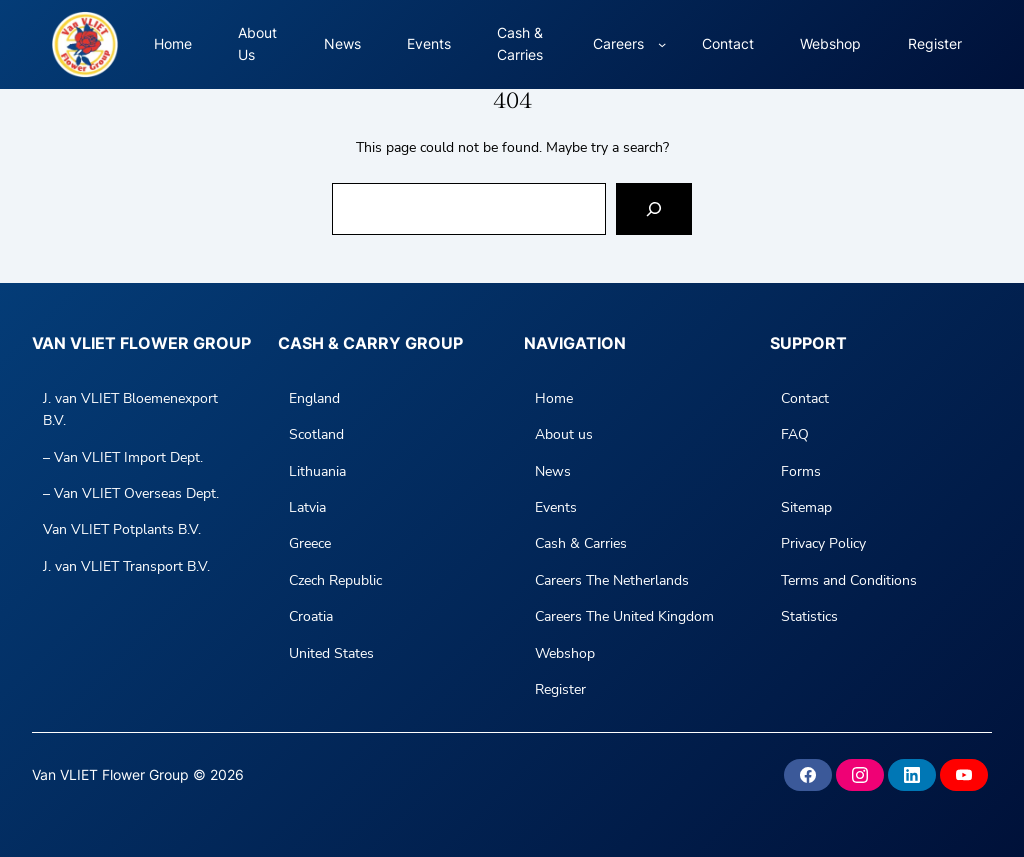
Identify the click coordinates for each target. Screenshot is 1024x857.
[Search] (654, 209)
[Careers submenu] (662, 44)
